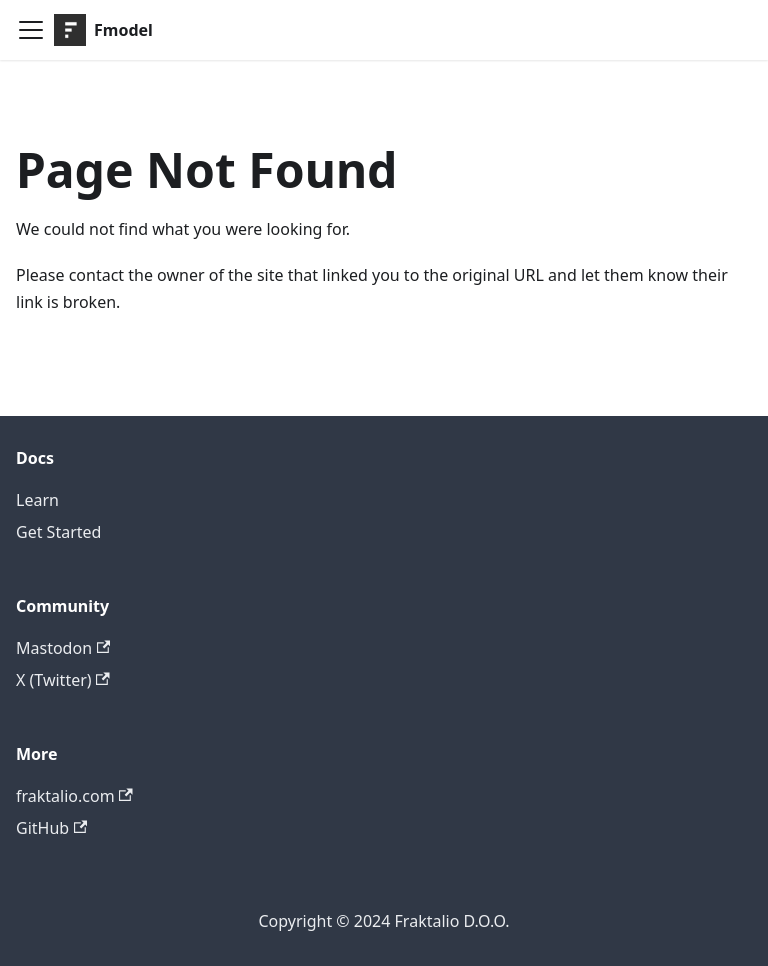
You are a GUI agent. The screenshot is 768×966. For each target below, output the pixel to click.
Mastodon (63, 648)
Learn (37, 500)
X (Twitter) (63, 680)
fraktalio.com (74, 796)
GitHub (51, 828)
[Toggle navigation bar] (31, 30)
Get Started (58, 532)
